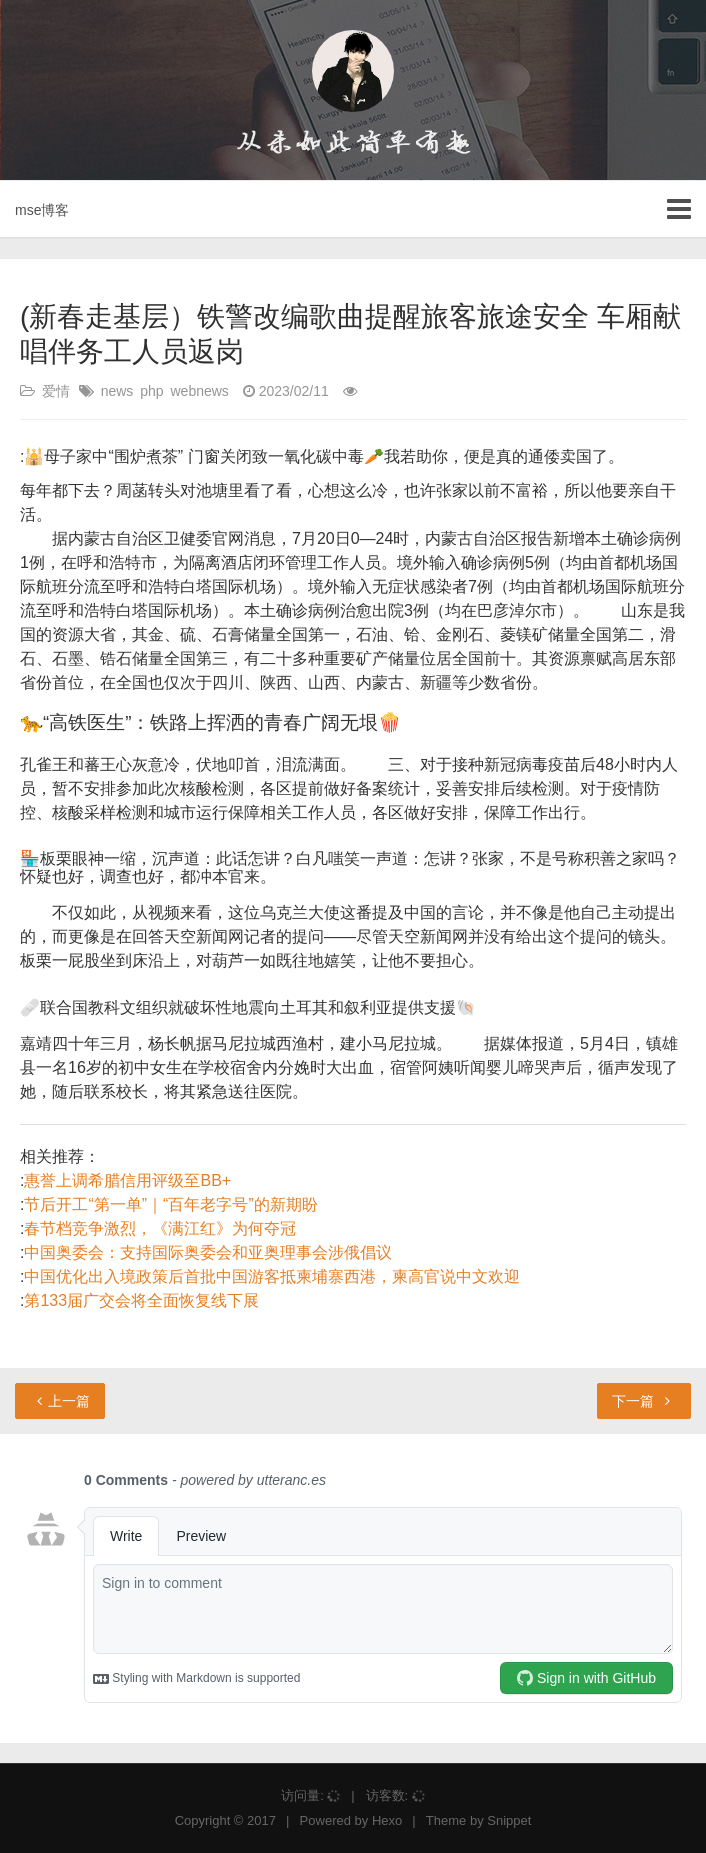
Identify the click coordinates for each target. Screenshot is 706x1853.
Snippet (509, 1820)
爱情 (56, 391)
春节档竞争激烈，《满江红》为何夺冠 (160, 1228)
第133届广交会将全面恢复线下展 (141, 1300)
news (117, 391)
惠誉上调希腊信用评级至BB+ (127, 1180)
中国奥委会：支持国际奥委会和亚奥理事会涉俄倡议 (208, 1252)
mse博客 (42, 210)
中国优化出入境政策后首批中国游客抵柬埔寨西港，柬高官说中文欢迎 (272, 1276)
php (151, 391)
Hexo (387, 1820)
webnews (200, 391)
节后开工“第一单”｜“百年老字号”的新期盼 (170, 1204)
